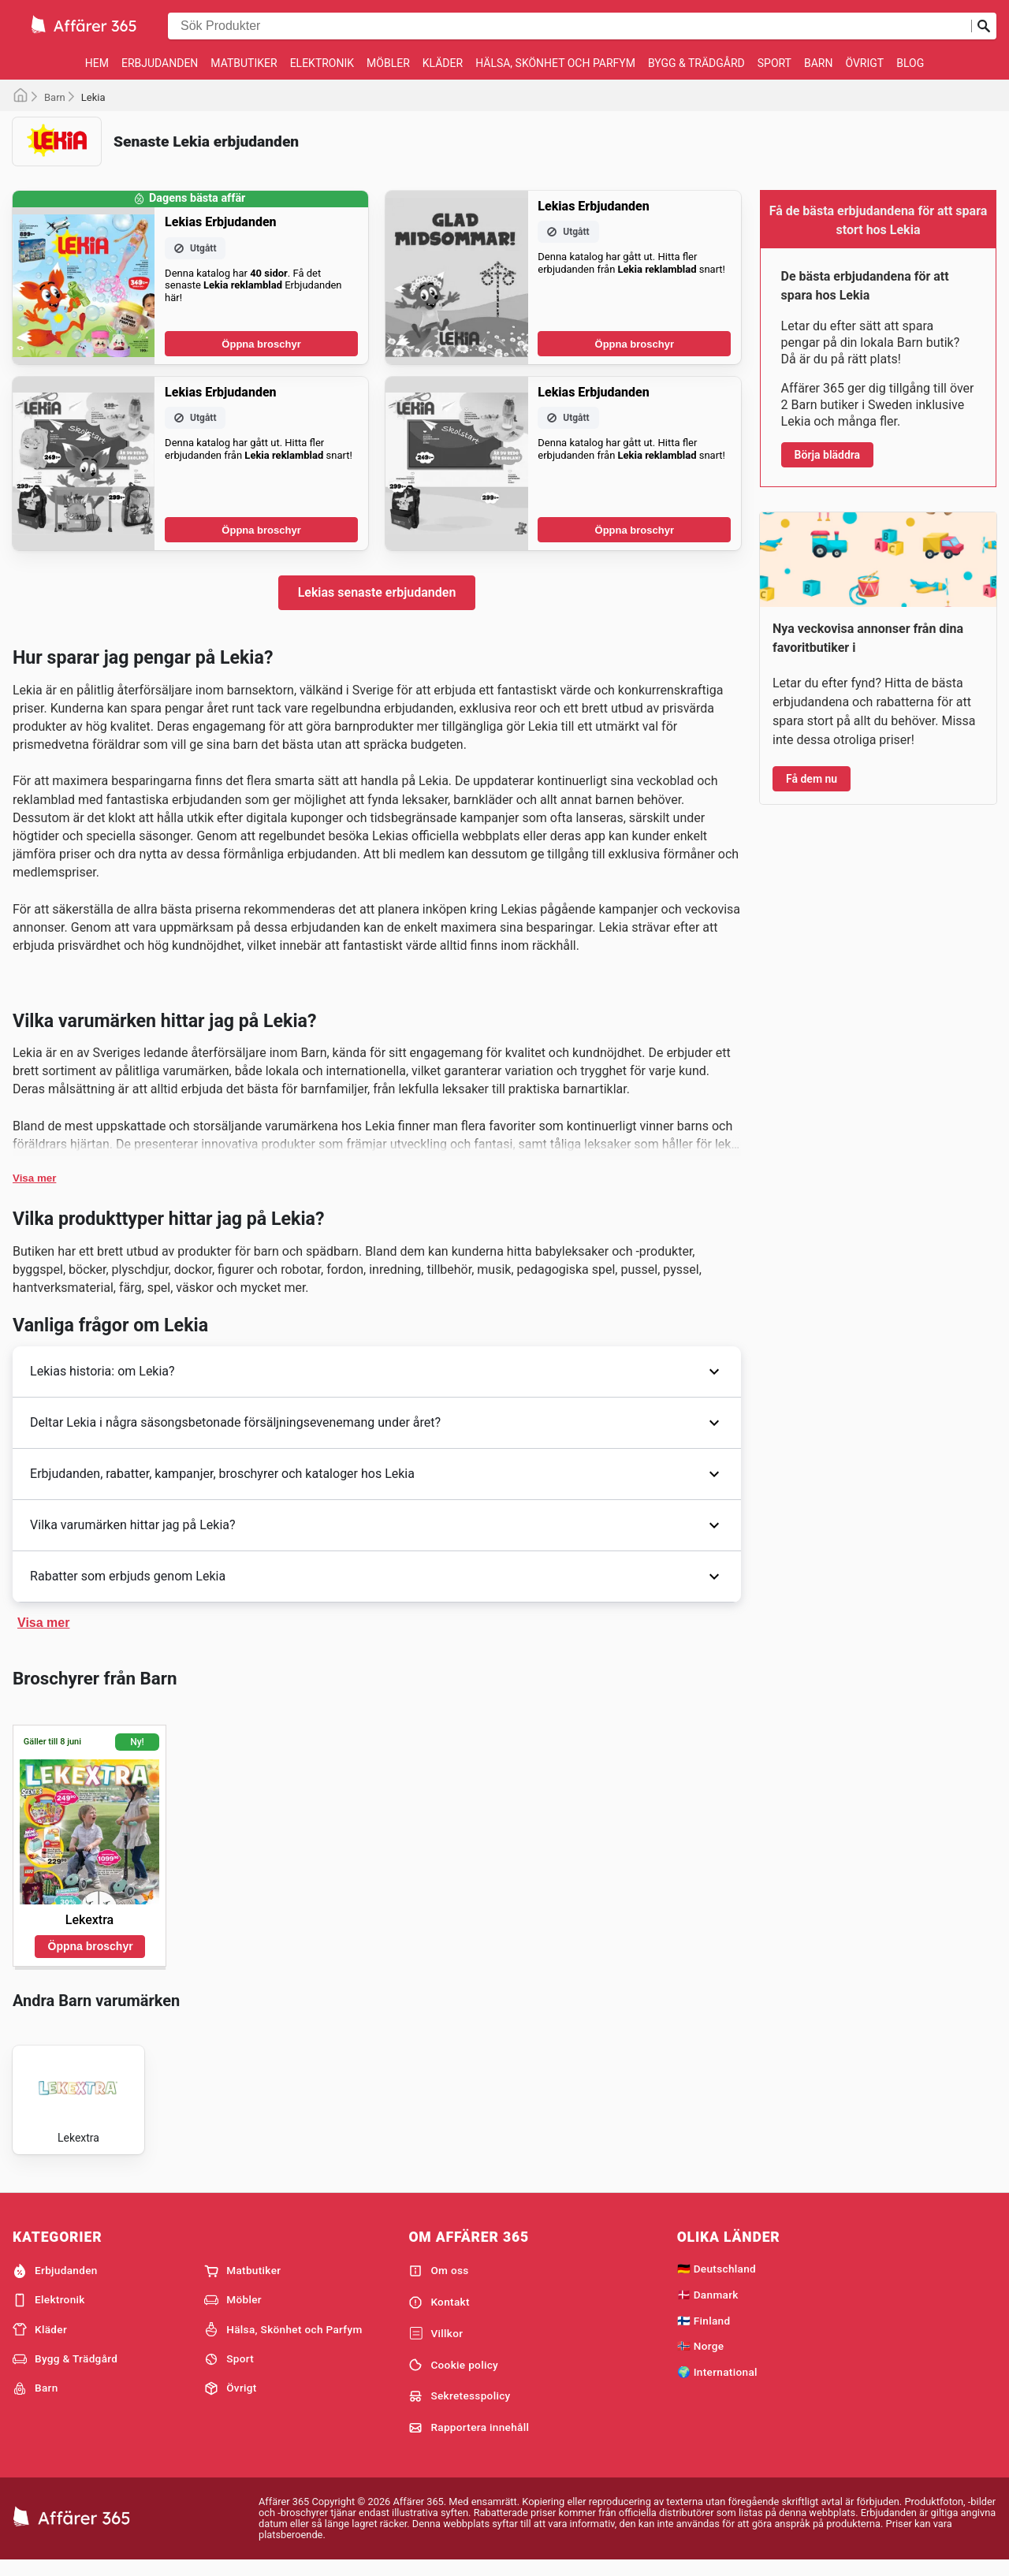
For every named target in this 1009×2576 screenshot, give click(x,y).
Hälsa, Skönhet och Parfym (555, 63)
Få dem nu (811, 778)
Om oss (438, 2283)
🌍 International (717, 2384)
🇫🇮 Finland (704, 2333)
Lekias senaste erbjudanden (377, 592)
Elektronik (322, 63)
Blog (910, 63)
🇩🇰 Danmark (708, 2307)
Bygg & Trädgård (696, 63)
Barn (818, 63)
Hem (97, 63)
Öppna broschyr (261, 344)
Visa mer (34, 1178)
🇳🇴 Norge (700, 2359)
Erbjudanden (159, 63)
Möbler (388, 63)
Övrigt (864, 63)
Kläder (443, 63)
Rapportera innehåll (468, 2440)
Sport (774, 63)
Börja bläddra (828, 455)
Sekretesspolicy (459, 2409)
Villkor (435, 2347)
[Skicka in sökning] (983, 26)
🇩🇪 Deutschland (716, 2281)
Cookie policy (453, 2378)
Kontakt (438, 2315)
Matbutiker (243, 63)
